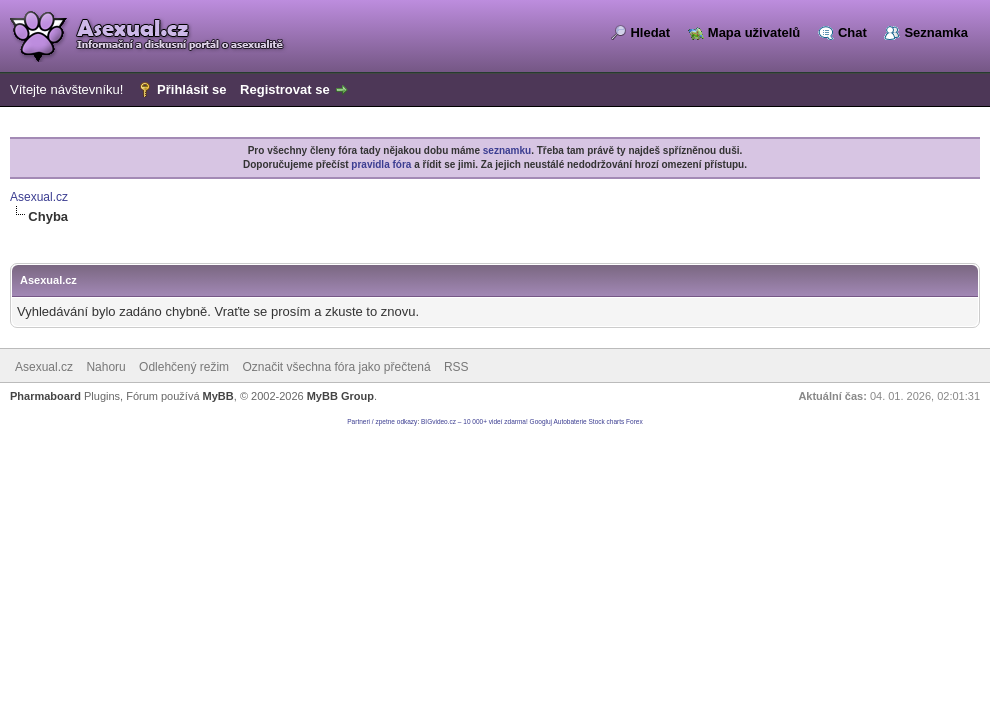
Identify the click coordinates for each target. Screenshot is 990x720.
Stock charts (607, 421)
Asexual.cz (39, 197)
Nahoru (105, 367)
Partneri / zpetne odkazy (382, 421)
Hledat (650, 32)
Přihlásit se (191, 89)
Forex (634, 421)
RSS (456, 367)
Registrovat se (285, 89)
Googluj (541, 421)
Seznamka (936, 32)
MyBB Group (340, 396)
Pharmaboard (45, 396)
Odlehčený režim (184, 367)
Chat (852, 32)
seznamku (507, 150)
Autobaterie (569, 421)
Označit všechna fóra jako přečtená (336, 367)
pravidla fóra (381, 164)
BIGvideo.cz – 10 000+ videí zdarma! (474, 421)
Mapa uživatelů (754, 32)
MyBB (218, 396)
